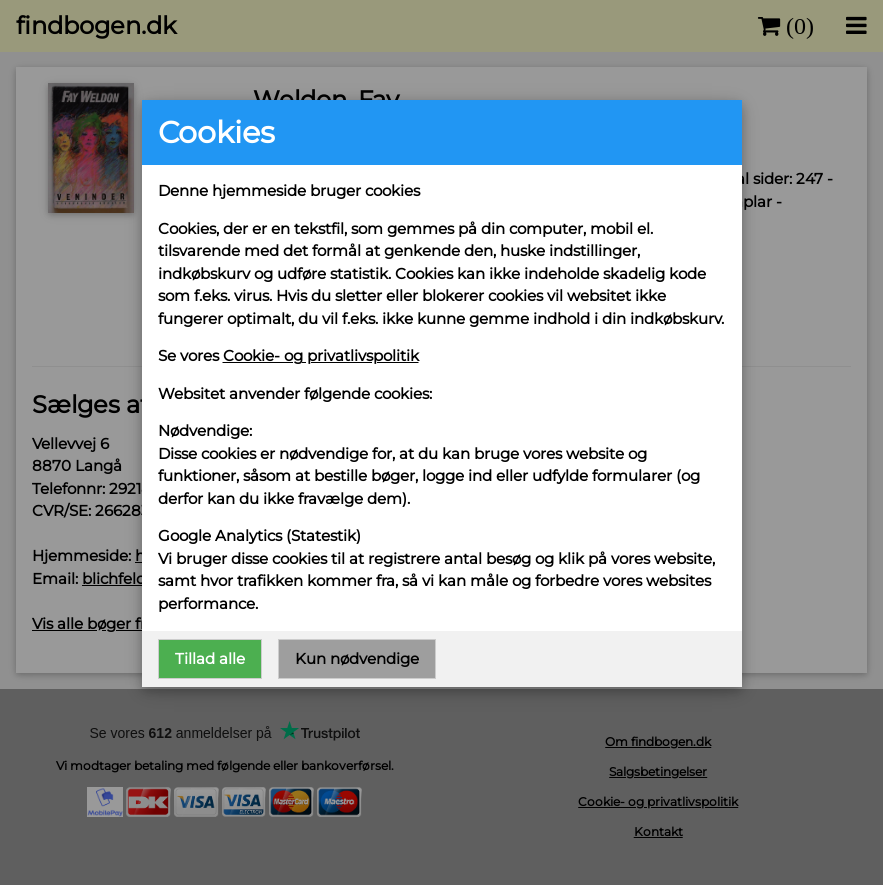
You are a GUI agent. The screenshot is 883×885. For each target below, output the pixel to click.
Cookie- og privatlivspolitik (321, 355)
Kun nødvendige (357, 658)
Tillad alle (210, 658)
